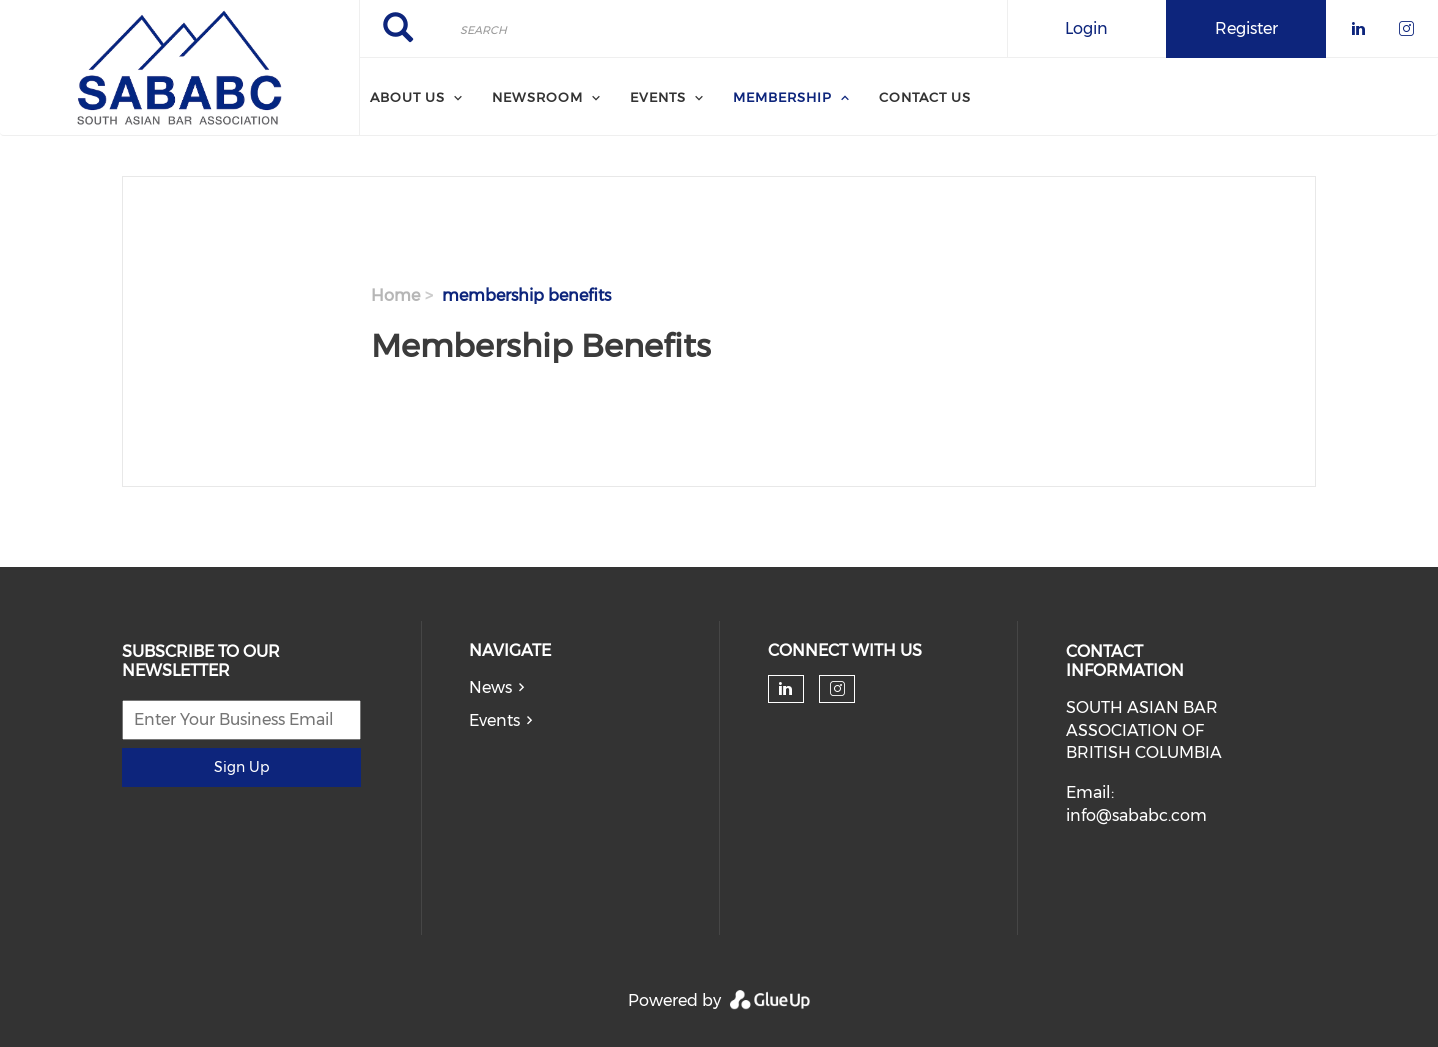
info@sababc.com (1136, 815)
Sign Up (241, 767)
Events (494, 720)
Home (395, 295)
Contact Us (925, 97)
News (490, 687)
